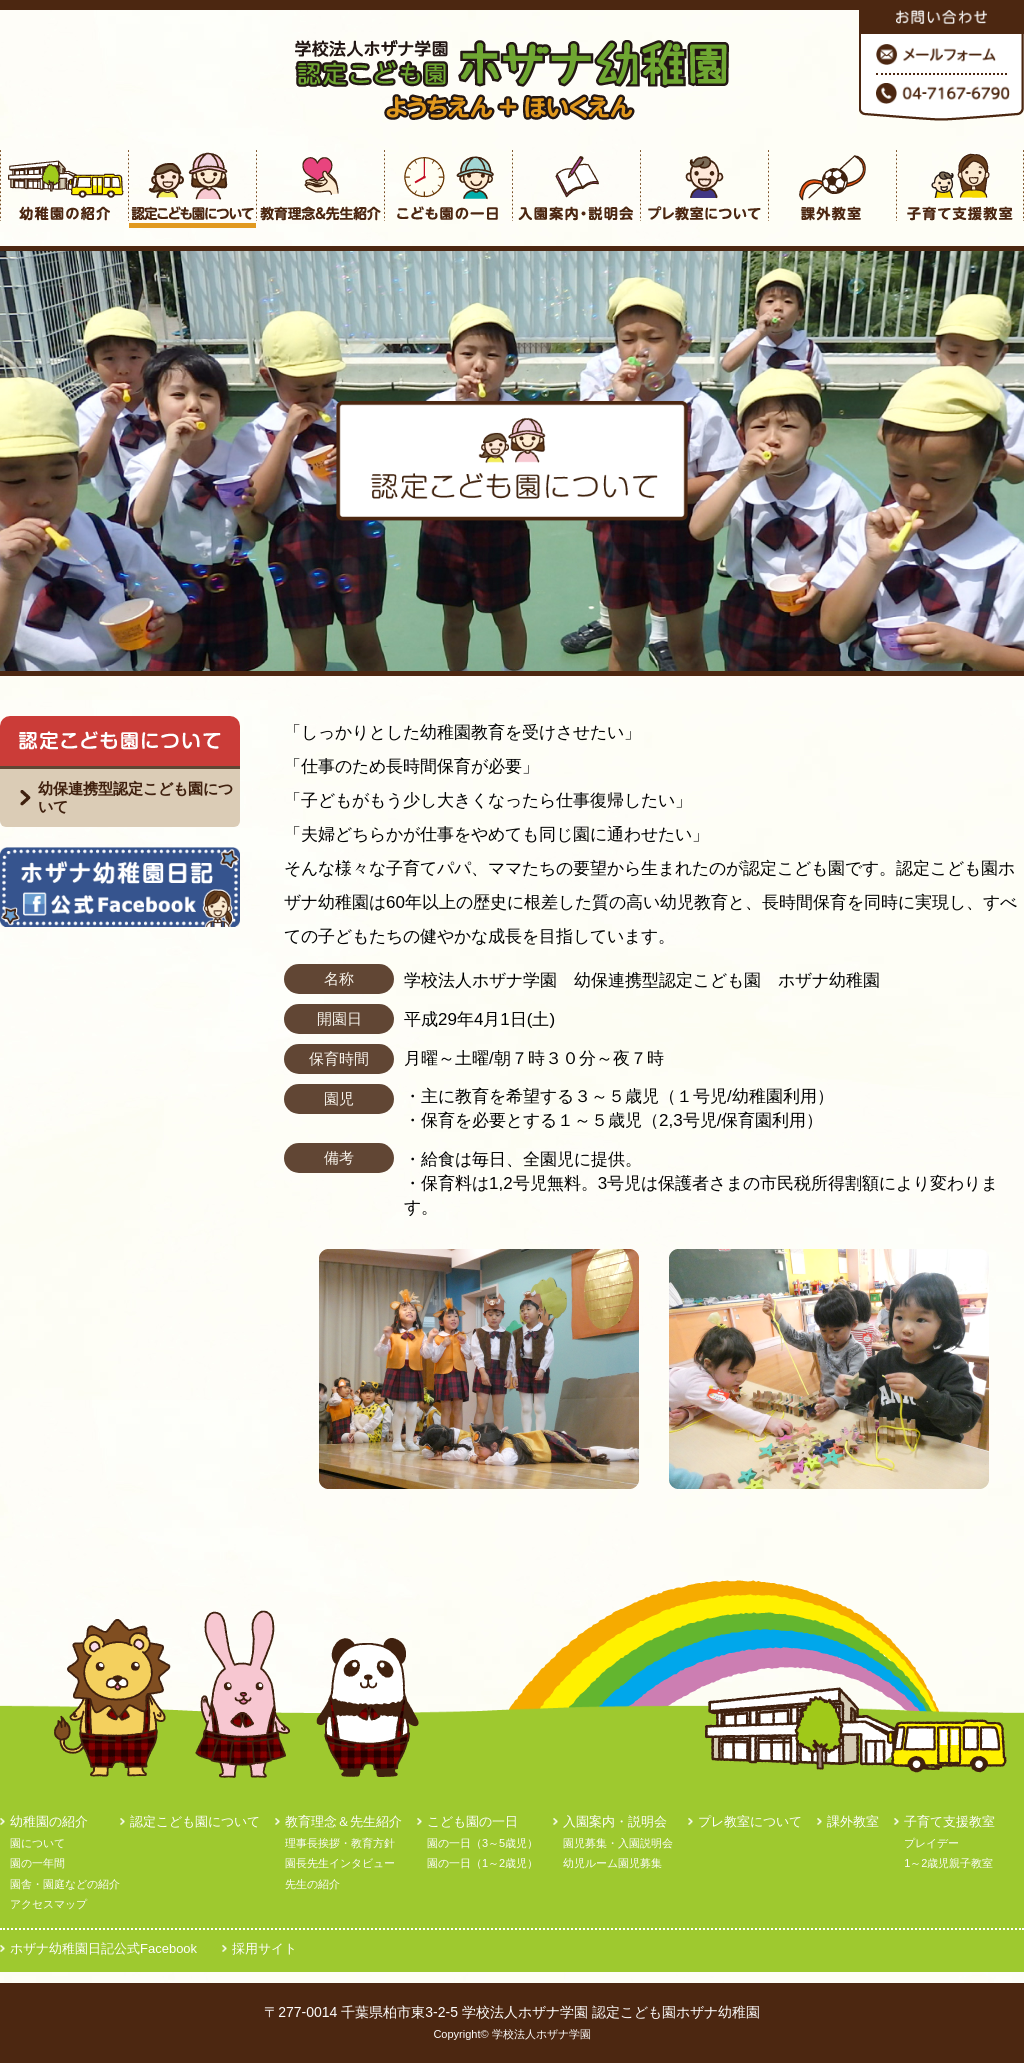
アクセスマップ (48, 1904)
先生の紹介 (312, 1884)
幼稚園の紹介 (49, 1821)
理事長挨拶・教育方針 (340, 1843)
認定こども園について (195, 1821)
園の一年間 (37, 1863)
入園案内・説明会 (615, 1821)
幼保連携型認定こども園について (135, 797)
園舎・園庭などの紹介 (65, 1884)
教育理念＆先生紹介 (343, 1821)
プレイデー (931, 1843)
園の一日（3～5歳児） (482, 1843)
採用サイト (264, 1948)
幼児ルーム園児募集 (612, 1863)
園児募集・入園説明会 (618, 1843)
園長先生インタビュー (340, 1863)
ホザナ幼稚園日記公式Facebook (103, 1948)
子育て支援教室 (949, 1821)
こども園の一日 (472, 1821)
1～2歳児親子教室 (948, 1863)
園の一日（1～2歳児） (482, 1863)
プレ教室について (750, 1821)
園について (37, 1843)
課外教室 (853, 1821)
